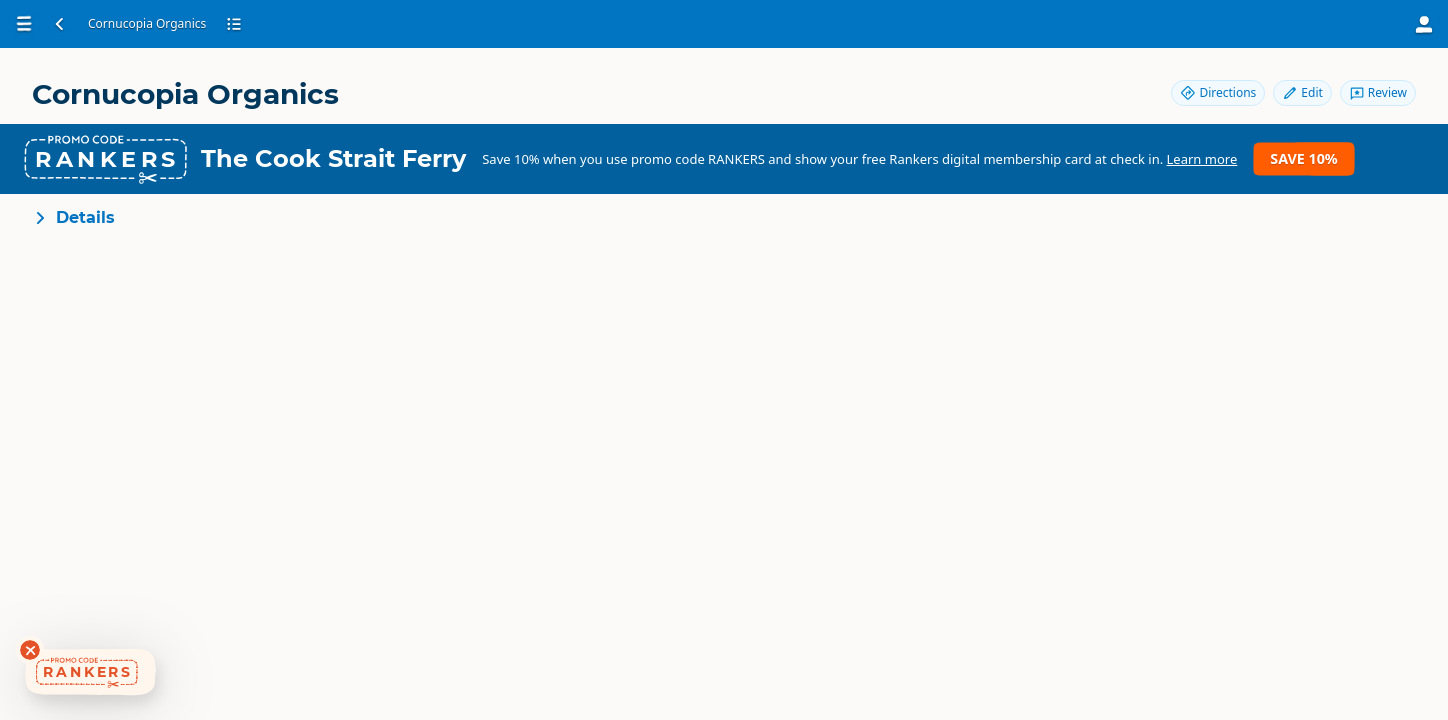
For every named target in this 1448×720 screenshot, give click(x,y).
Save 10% (1303, 158)
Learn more (1202, 159)
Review (1378, 92)
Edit (1302, 92)
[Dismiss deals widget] (30, 650)
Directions (1218, 92)
